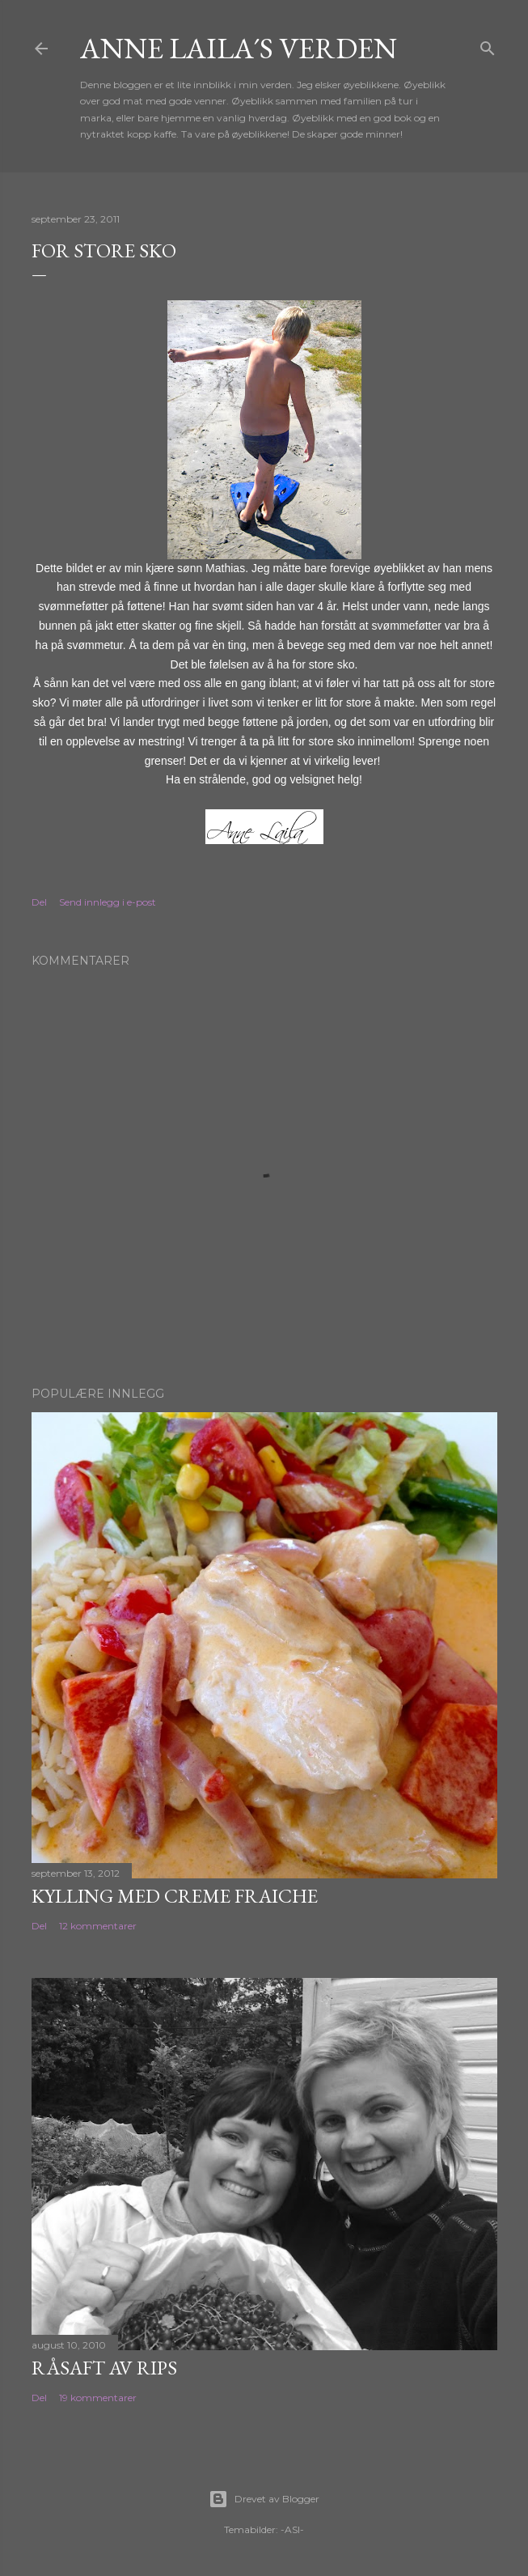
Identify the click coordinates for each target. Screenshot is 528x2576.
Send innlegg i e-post (107, 902)
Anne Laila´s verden (238, 48)
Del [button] (39, 902)
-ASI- (292, 2529)
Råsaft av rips (104, 2367)
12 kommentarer (98, 1926)
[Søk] (487, 45)
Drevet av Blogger (264, 2499)
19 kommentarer (98, 2397)
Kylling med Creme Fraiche (175, 1895)
